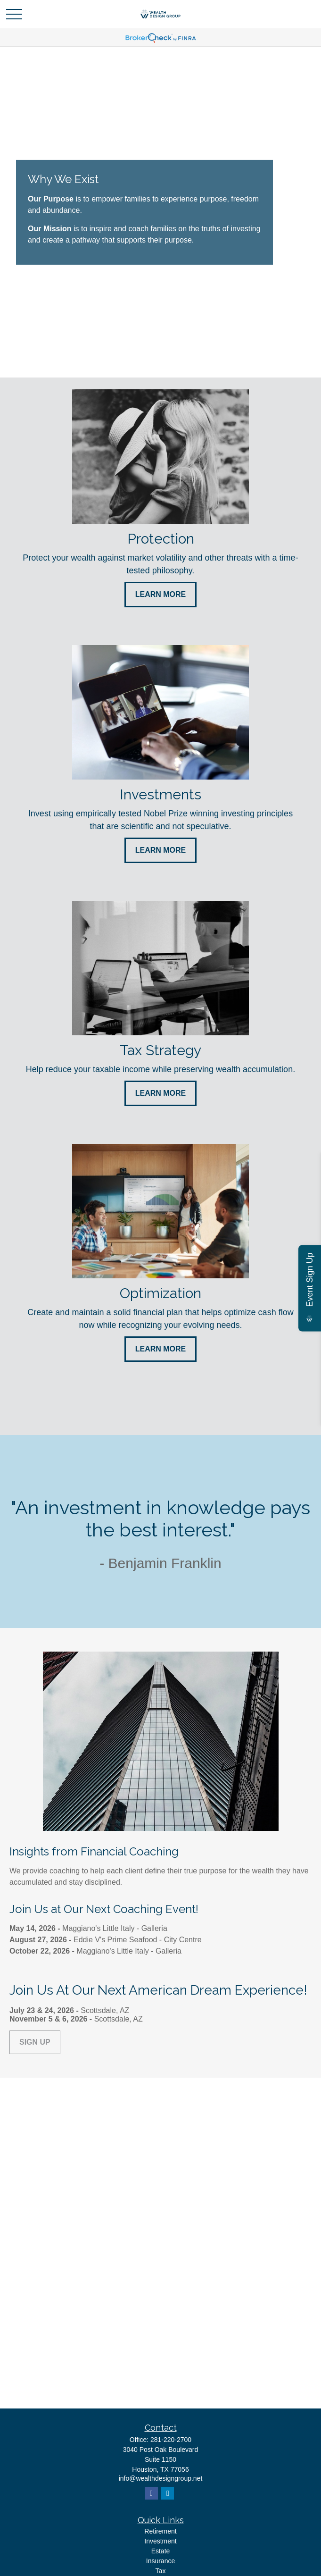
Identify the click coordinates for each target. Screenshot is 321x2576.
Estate (160, 2551)
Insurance (160, 2561)
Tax (161, 2571)
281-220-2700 (170, 2439)
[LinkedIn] (167, 2493)
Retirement (160, 2531)
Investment (160, 2541)
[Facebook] (151, 2493)
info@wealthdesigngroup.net (161, 2478)
